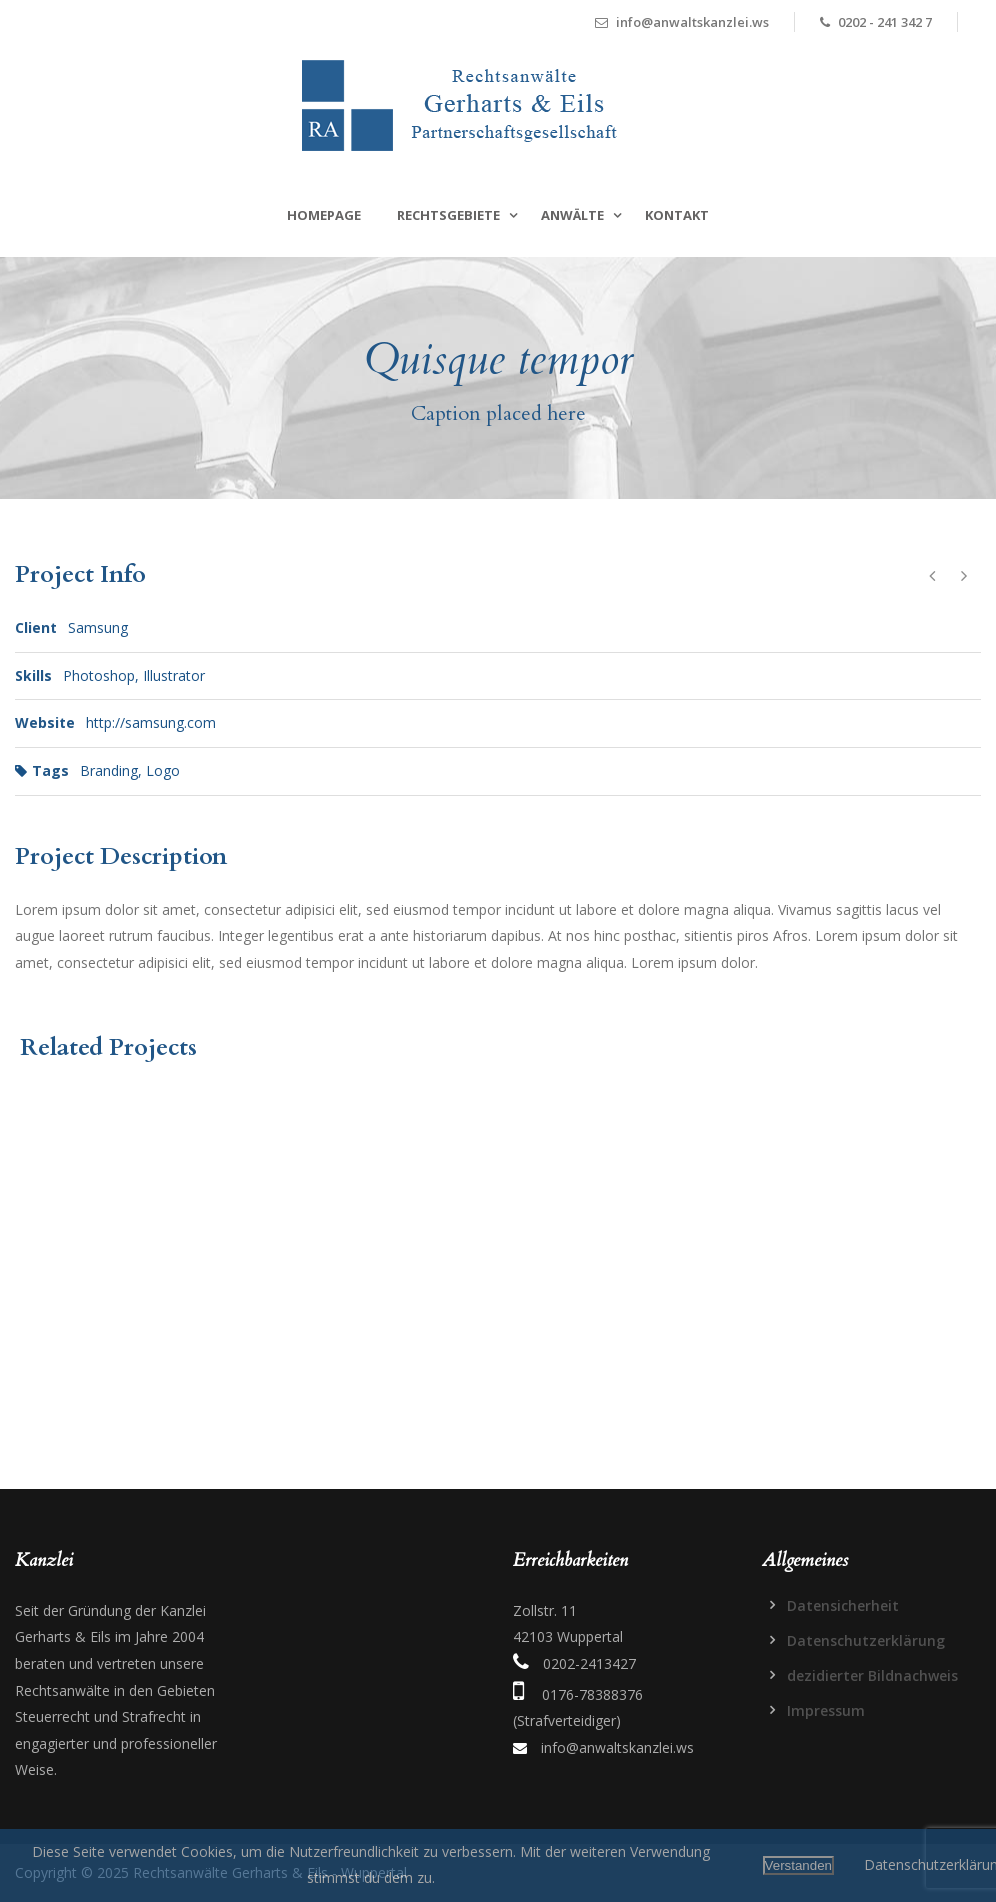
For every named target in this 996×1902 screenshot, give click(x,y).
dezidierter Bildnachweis (872, 1675)
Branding (109, 770)
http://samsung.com (151, 722)
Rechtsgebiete (448, 215)
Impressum (826, 1710)
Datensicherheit (843, 1605)
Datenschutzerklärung (866, 1640)
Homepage (324, 215)
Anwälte (572, 215)
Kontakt (677, 215)
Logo (163, 770)
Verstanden (798, 1865)
